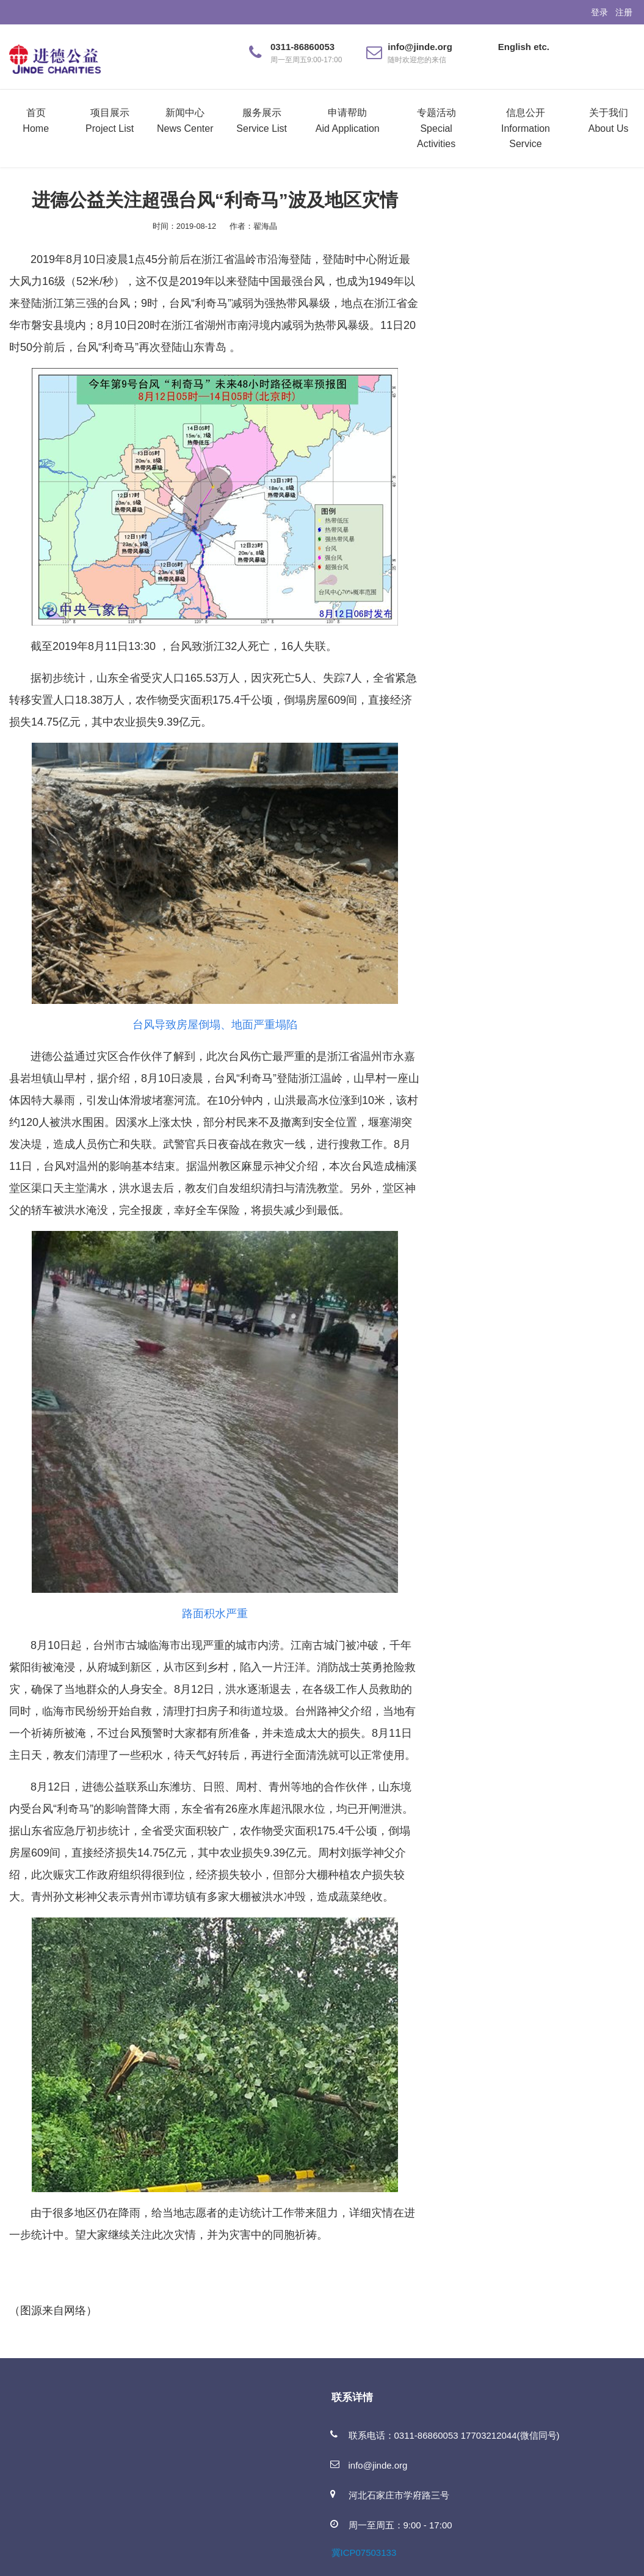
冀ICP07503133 (364, 2552)
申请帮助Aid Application (348, 120)
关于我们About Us (608, 120)
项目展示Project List (109, 120)
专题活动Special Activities (436, 128)
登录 (599, 12)
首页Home (36, 120)
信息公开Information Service (525, 128)
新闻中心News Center (185, 120)
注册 (623, 12)
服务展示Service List (261, 120)
